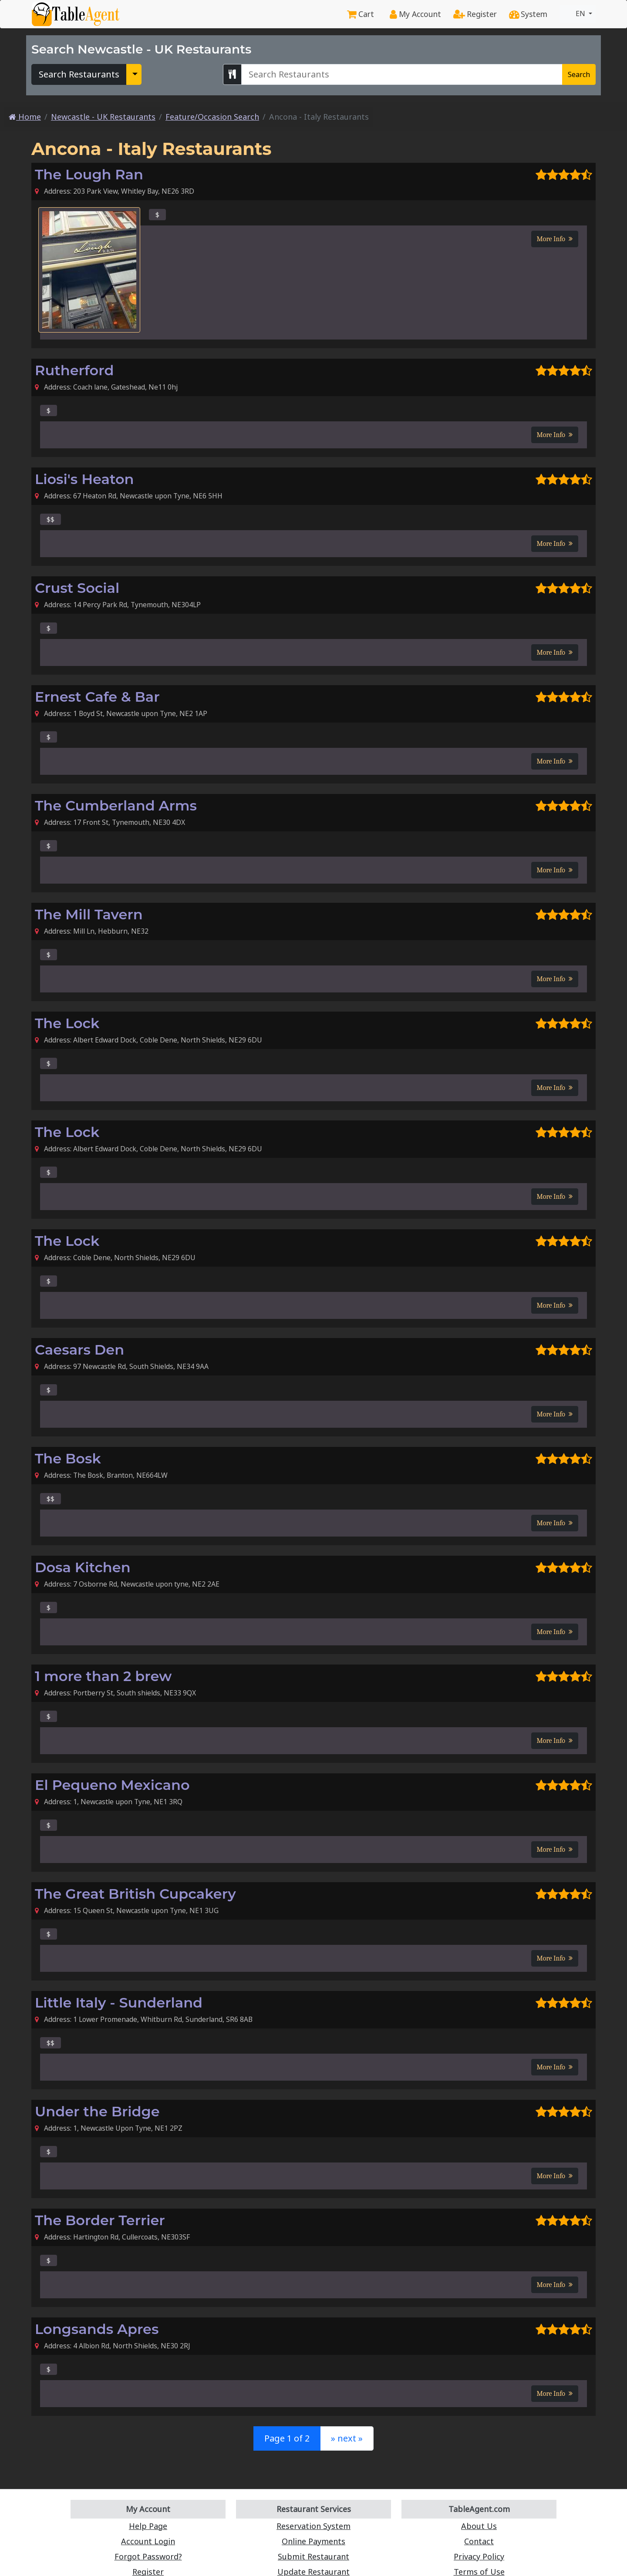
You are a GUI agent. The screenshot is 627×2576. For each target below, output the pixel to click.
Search (579, 74)
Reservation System (313, 2526)
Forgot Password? (148, 2556)
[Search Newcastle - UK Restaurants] (402, 74)
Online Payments (313, 2541)
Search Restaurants (76, 74)
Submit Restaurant (313, 2556)
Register (477, 14)
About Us (479, 2526)
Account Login (148, 2541)
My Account (420, 14)
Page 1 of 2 (288, 2438)
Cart (366, 14)
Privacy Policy (479, 2556)
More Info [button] (555, 239)
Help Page (148, 2526)
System (529, 14)
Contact (479, 2541)
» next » (346, 2438)
